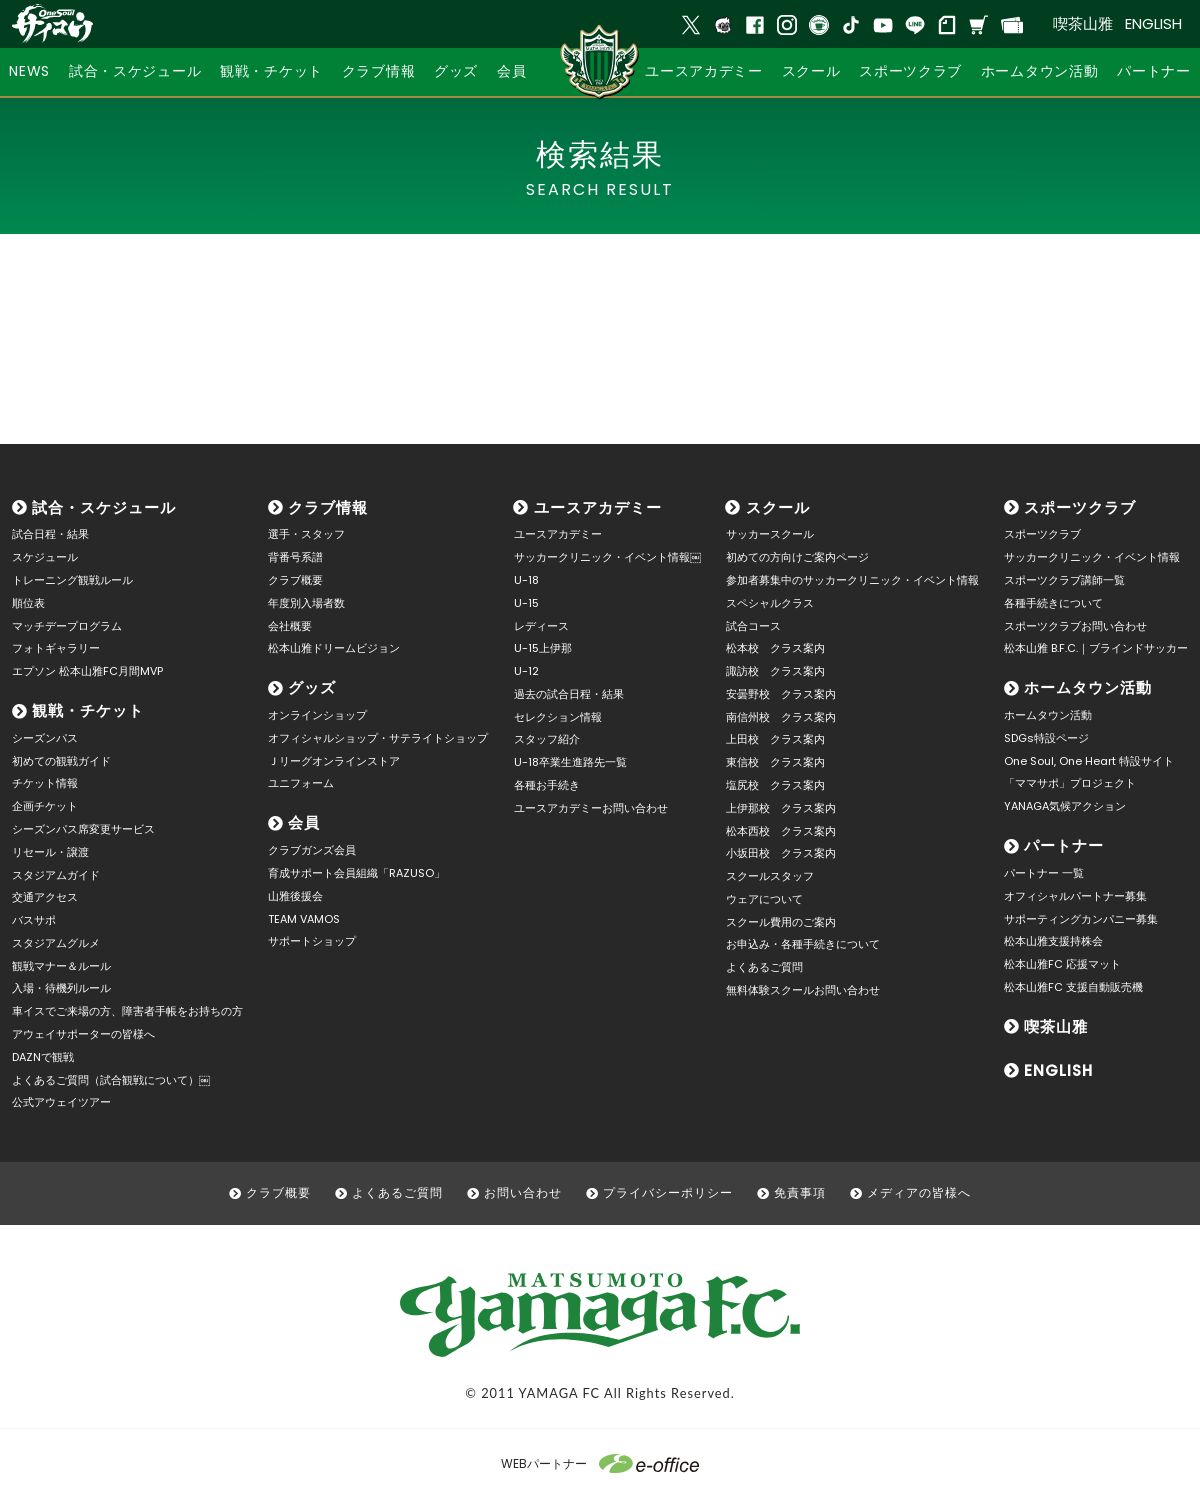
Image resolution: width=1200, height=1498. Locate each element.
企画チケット (45, 806)
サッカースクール (770, 534)
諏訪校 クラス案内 (775, 671)
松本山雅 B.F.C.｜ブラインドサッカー (1096, 648)
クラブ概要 (295, 580)
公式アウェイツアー (61, 1102)
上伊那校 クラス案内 (781, 808)
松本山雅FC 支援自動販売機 (1073, 987)
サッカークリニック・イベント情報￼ (607, 557)
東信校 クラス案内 (775, 762)
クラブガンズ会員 (312, 850)
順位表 (28, 603)
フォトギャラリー (56, 648)
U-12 (526, 671)
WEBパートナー (600, 1463)
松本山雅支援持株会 (1053, 941)
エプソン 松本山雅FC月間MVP (87, 671)
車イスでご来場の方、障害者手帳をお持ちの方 (127, 1011)
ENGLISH (1153, 23)
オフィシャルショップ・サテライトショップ (378, 738)
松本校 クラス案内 (775, 648)
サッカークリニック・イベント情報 (1092, 557)
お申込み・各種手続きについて (803, 944)
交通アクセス (45, 897)
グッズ (312, 687)
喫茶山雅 (1083, 23)
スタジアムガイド (56, 875)
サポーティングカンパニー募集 (1081, 919)
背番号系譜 (295, 557)
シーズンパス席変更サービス (83, 829)
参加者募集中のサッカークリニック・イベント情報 (852, 580)
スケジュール (45, 557)
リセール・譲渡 (50, 852)
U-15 (526, 603)
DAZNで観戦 (43, 1057)
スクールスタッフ (770, 876)
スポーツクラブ (1080, 507)
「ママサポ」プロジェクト (1070, 783)
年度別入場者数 (306, 603)
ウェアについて (764, 899)
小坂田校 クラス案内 (781, 853)
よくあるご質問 (764, 967)
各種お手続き (547, 785)
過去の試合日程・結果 (569, 694)
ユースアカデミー (598, 507)
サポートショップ (312, 941)
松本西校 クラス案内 (781, 831)
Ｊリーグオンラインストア (334, 761)
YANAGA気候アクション (1065, 806)
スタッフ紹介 (547, 739)
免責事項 (800, 1192)
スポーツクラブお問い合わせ (1075, 626)
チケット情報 (45, 783)
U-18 (526, 580)
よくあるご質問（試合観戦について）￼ (111, 1080)
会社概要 (290, 626)
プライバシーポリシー (668, 1192)
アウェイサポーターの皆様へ (83, 1034)
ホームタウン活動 (1088, 687)
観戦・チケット (88, 710)
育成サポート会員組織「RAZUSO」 (356, 873)
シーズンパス (45, 738)
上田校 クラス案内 (775, 739)
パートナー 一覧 (1044, 873)
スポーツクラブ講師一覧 (1064, 580)
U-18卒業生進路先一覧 (570, 762)
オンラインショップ (317, 715)
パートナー (1064, 845)
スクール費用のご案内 (781, 922)
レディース (541, 626)
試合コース (753, 626)
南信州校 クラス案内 (781, 717)
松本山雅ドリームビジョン (334, 648)
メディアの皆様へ (919, 1192)
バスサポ (34, 920)
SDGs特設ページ (1046, 738)
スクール (778, 507)
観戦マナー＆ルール (61, 966)
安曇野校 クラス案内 (781, 694)
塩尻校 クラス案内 (775, 785)
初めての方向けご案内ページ (797, 557)
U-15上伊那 (543, 648)
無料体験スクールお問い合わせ (803, 990)
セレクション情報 (558, 717)
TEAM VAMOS (304, 919)
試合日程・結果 (50, 534)
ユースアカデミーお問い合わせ (591, 808)
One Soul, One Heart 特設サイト (1089, 761)
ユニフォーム (301, 783)
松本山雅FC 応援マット (1062, 964)
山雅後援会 (295, 896)
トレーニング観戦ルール (72, 580)
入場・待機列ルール (61, 988)
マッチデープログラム (67, 626)
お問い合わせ (523, 1192)
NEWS (29, 71)
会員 (304, 822)
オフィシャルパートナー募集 (1075, 896)
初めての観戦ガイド (61, 761)
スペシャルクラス (770, 603)
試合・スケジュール (104, 507)
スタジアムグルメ (56, 943)
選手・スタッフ (306, 534)
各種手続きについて (1053, 603)
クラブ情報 (328, 507)
